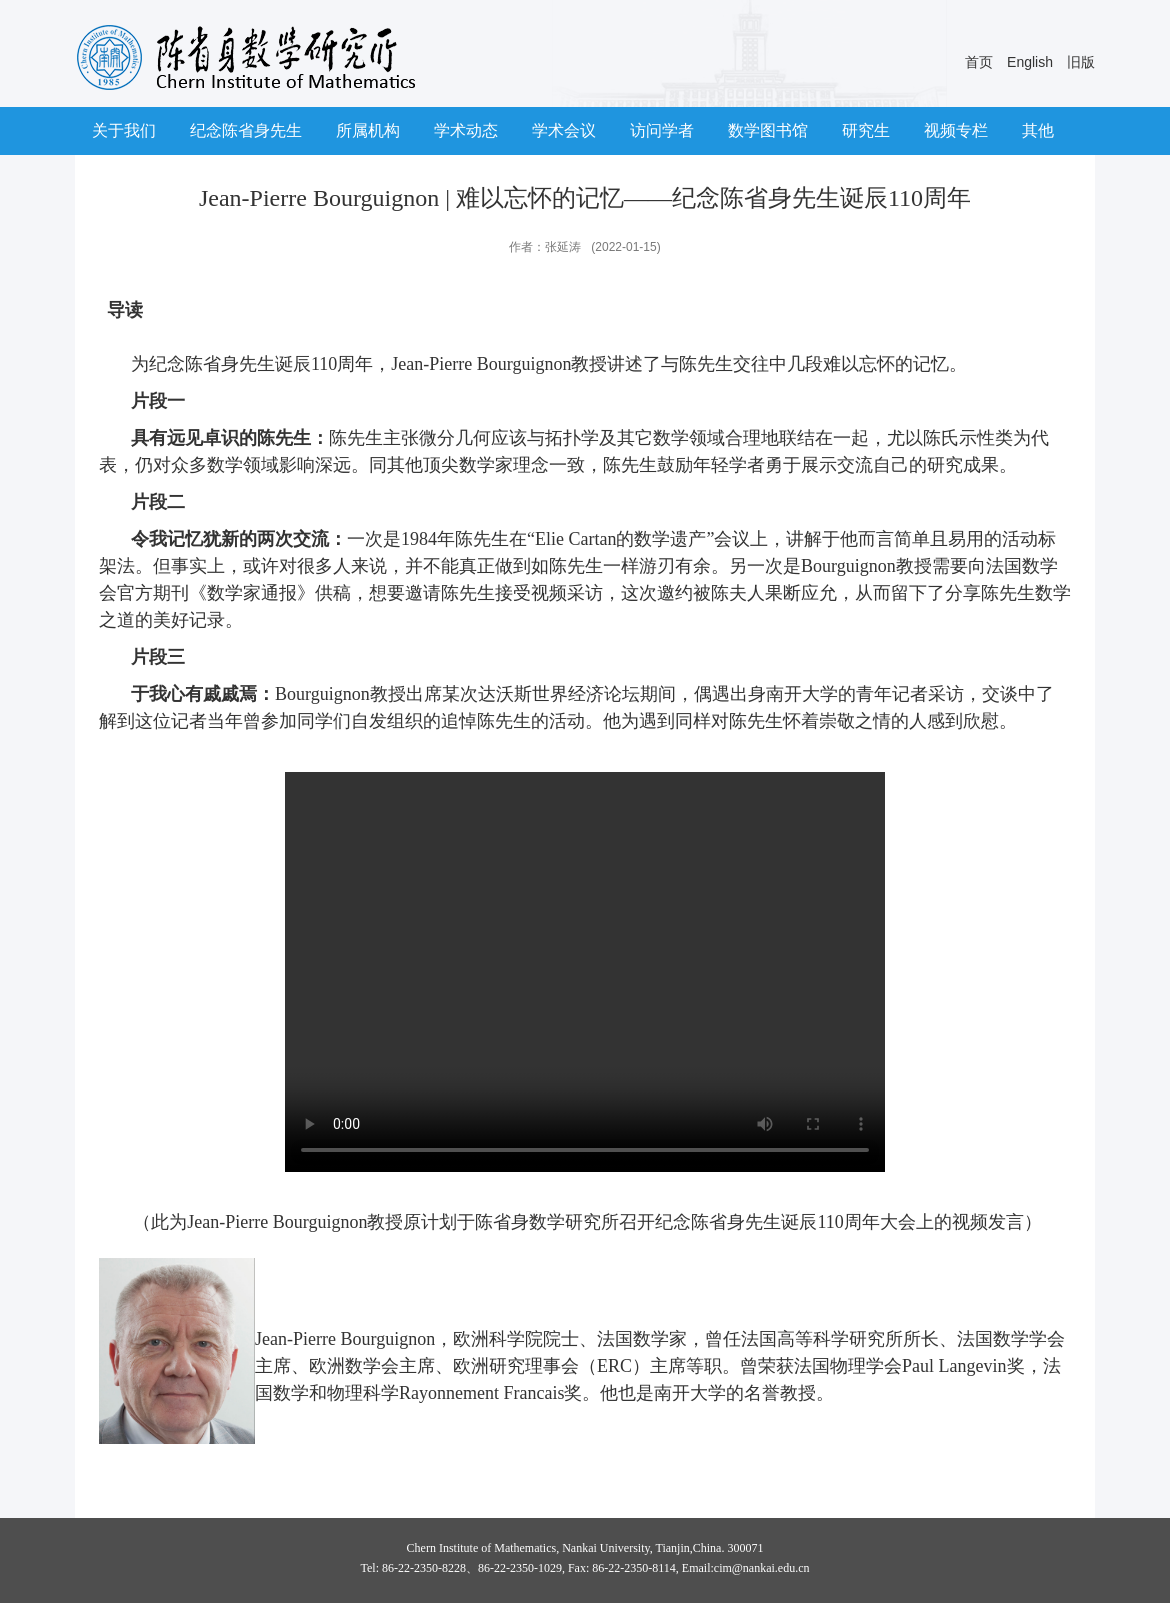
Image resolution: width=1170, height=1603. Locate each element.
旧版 (1081, 62)
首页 (979, 62)
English (1030, 62)
